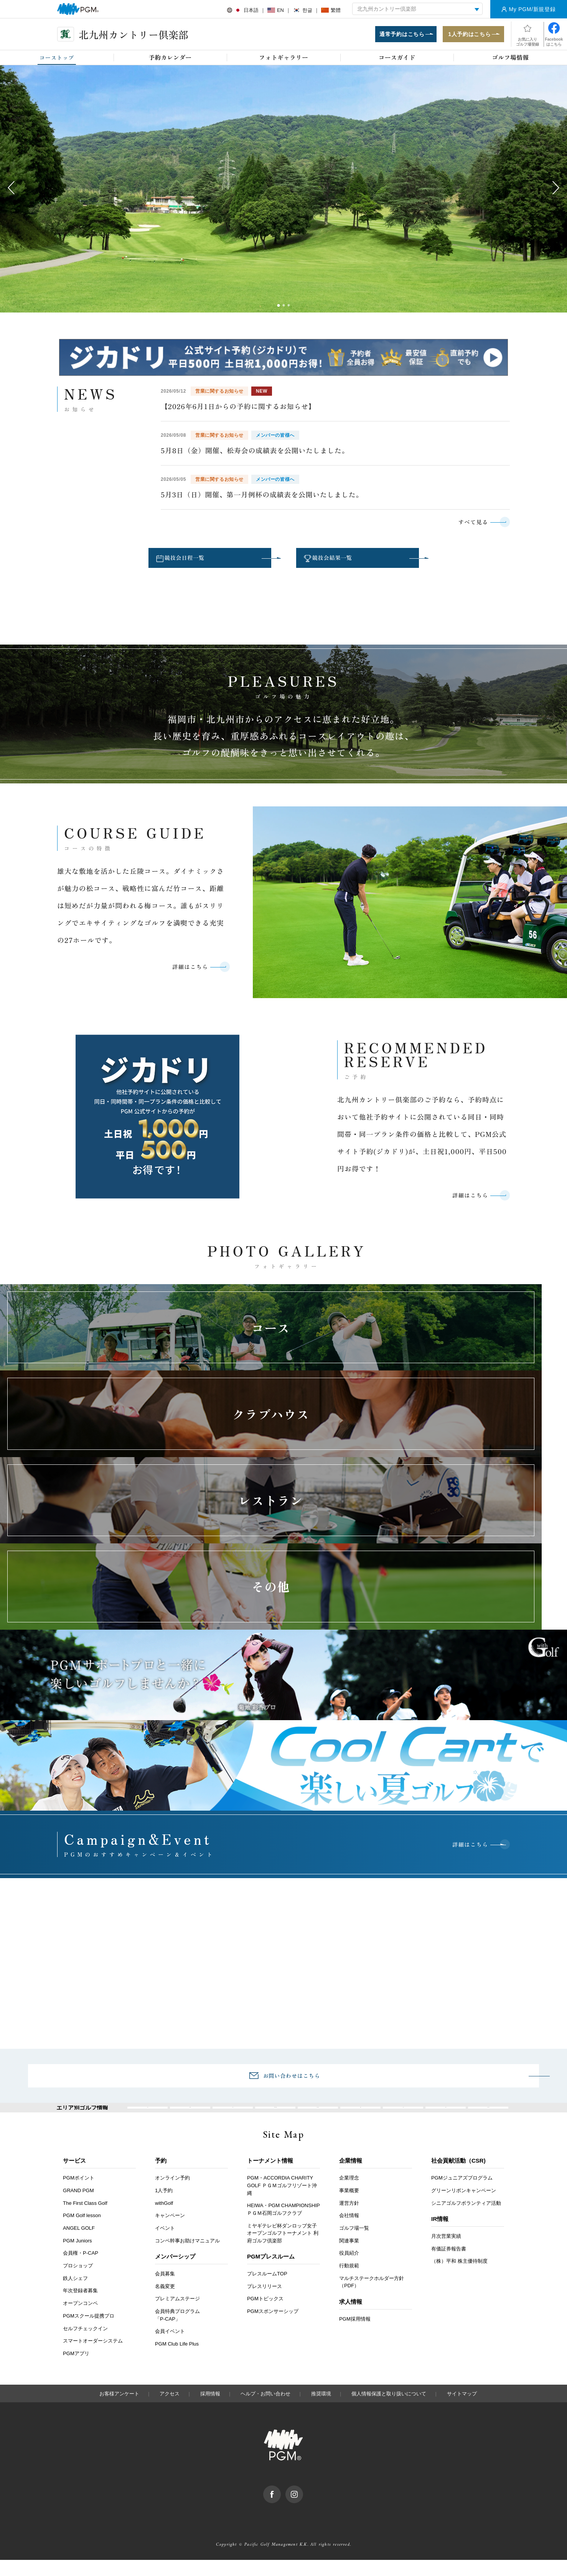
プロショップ (78, 2282)
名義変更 (165, 2302)
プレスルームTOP (267, 2290)
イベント (165, 2244)
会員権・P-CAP (80, 2269)
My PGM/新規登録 (532, 9)
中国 (403, 2118)
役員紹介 (349, 2269)
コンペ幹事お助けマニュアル (187, 2257)
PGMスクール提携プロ (88, 2332)
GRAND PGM (78, 2206)
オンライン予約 (172, 2194)
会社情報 (349, 2232)
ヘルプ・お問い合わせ (265, 2410)
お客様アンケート (119, 2410)
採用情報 (210, 2410)
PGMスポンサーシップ (272, 2327)
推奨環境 (321, 2410)
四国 (446, 2118)
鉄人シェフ (75, 2294)
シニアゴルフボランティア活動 (466, 2219)
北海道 (190, 2118)
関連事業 (349, 2257)
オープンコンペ (80, 2319)
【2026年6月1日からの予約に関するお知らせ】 (238, 410)
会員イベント (170, 2348)
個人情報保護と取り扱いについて (388, 2410)
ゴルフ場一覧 (354, 2244)
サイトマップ (462, 2410)
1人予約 (164, 2206)
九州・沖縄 (488, 2118)
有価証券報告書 (448, 2265)
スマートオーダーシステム (93, 2357)
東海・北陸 (317, 2118)
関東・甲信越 (275, 2118)
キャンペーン (170, 2232)
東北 (233, 2118)
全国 (147, 2118)
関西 (360, 2118)
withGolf (164, 2219)
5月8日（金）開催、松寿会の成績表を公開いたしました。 (255, 454)
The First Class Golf (85, 2219)
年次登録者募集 (80, 2307)
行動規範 (349, 2282)
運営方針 (349, 2219)
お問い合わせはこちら (291, 2079)
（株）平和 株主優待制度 (459, 2277)
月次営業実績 (446, 2252)
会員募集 (165, 2290)
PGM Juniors (77, 2257)
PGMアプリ (76, 2369)
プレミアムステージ (177, 2315)
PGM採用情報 (355, 2335)
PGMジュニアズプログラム (462, 2194)
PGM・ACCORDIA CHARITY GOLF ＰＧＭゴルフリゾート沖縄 (282, 2201)
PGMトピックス (265, 2315)
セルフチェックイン (85, 2344)
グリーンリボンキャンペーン (463, 2206)
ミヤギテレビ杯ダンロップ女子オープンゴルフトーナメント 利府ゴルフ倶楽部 (282, 2249)
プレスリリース (264, 2302)
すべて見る (466, 526)
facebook (280, 2505)
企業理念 (349, 2194)
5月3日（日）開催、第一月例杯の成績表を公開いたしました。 (262, 498)
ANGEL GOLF (79, 2244)
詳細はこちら (182, 977)
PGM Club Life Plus (177, 2360)
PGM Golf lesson (82, 2232)
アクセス (170, 2410)
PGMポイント (78, 2194)
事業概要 (349, 2206)
